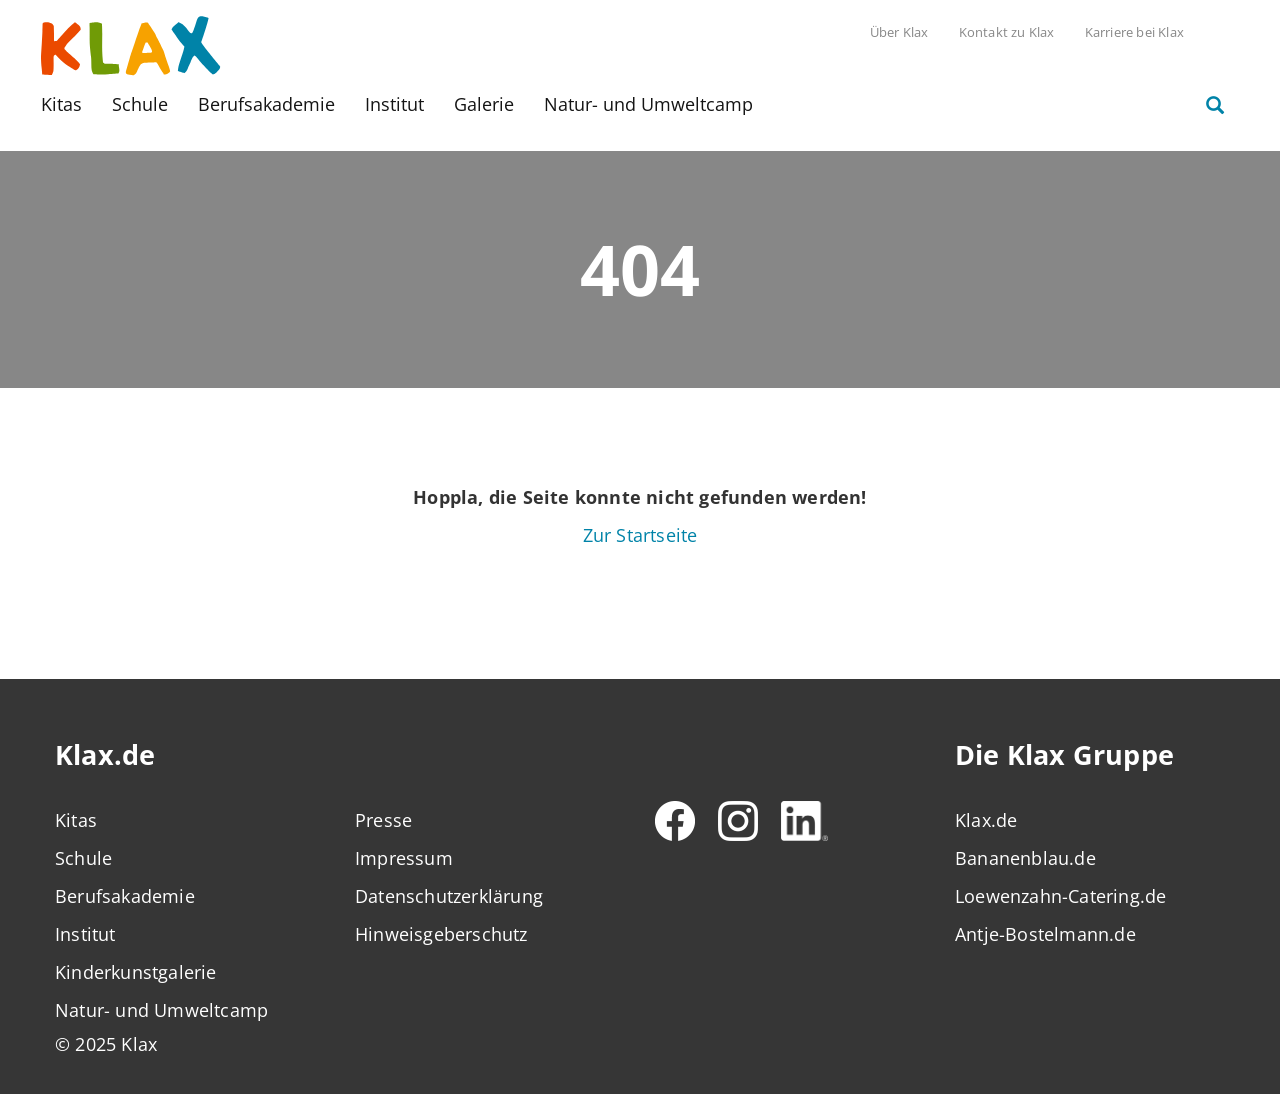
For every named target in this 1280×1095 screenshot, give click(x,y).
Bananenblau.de (1025, 858)
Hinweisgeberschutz (441, 934)
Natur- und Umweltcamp (648, 104)
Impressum (404, 858)
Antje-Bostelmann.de (1045, 934)
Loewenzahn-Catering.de (1060, 896)
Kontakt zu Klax (1007, 32)
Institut (394, 104)
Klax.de (986, 820)
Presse (383, 820)
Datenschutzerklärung (449, 896)
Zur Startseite (640, 535)
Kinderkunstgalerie (136, 972)
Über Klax (899, 32)
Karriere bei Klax (1134, 32)
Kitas (61, 104)
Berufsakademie (266, 104)
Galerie (484, 104)
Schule (140, 104)
